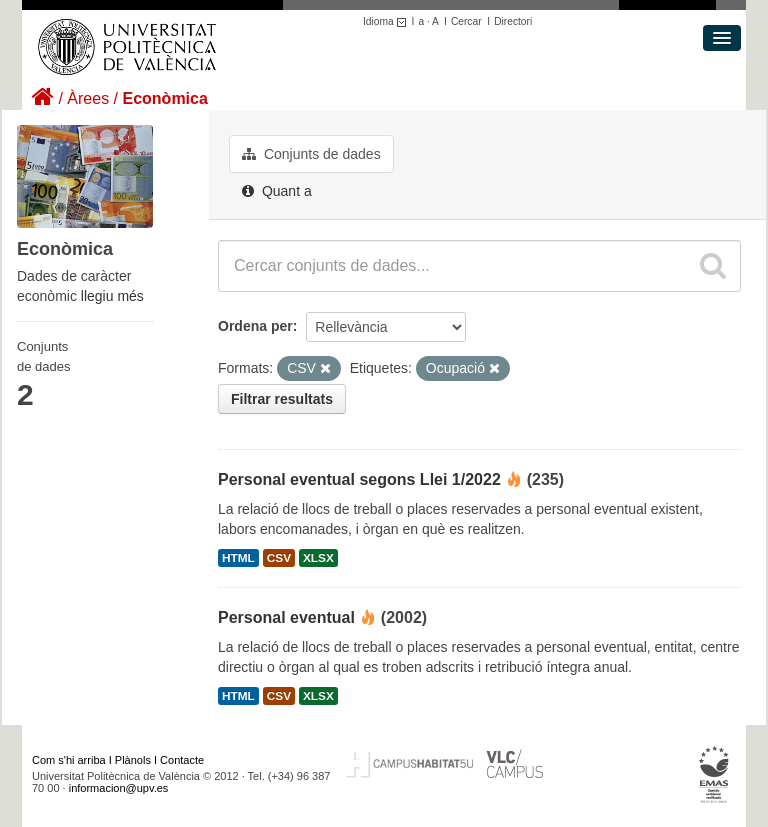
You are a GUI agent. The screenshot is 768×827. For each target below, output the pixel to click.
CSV (279, 558)
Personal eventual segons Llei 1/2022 (359, 479)
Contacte (182, 760)
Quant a (277, 191)
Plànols (133, 760)
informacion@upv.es (119, 788)
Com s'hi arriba (69, 760)
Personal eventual (286, 617)
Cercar (466, 21)
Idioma (387, 21)
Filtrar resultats (282, 399)
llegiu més (112, 296)
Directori (513, 21)
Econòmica (164, 98)
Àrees (88, 98)
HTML (238, 558)
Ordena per (255, 326)
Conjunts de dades (311, 154)
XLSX (318, 558)
